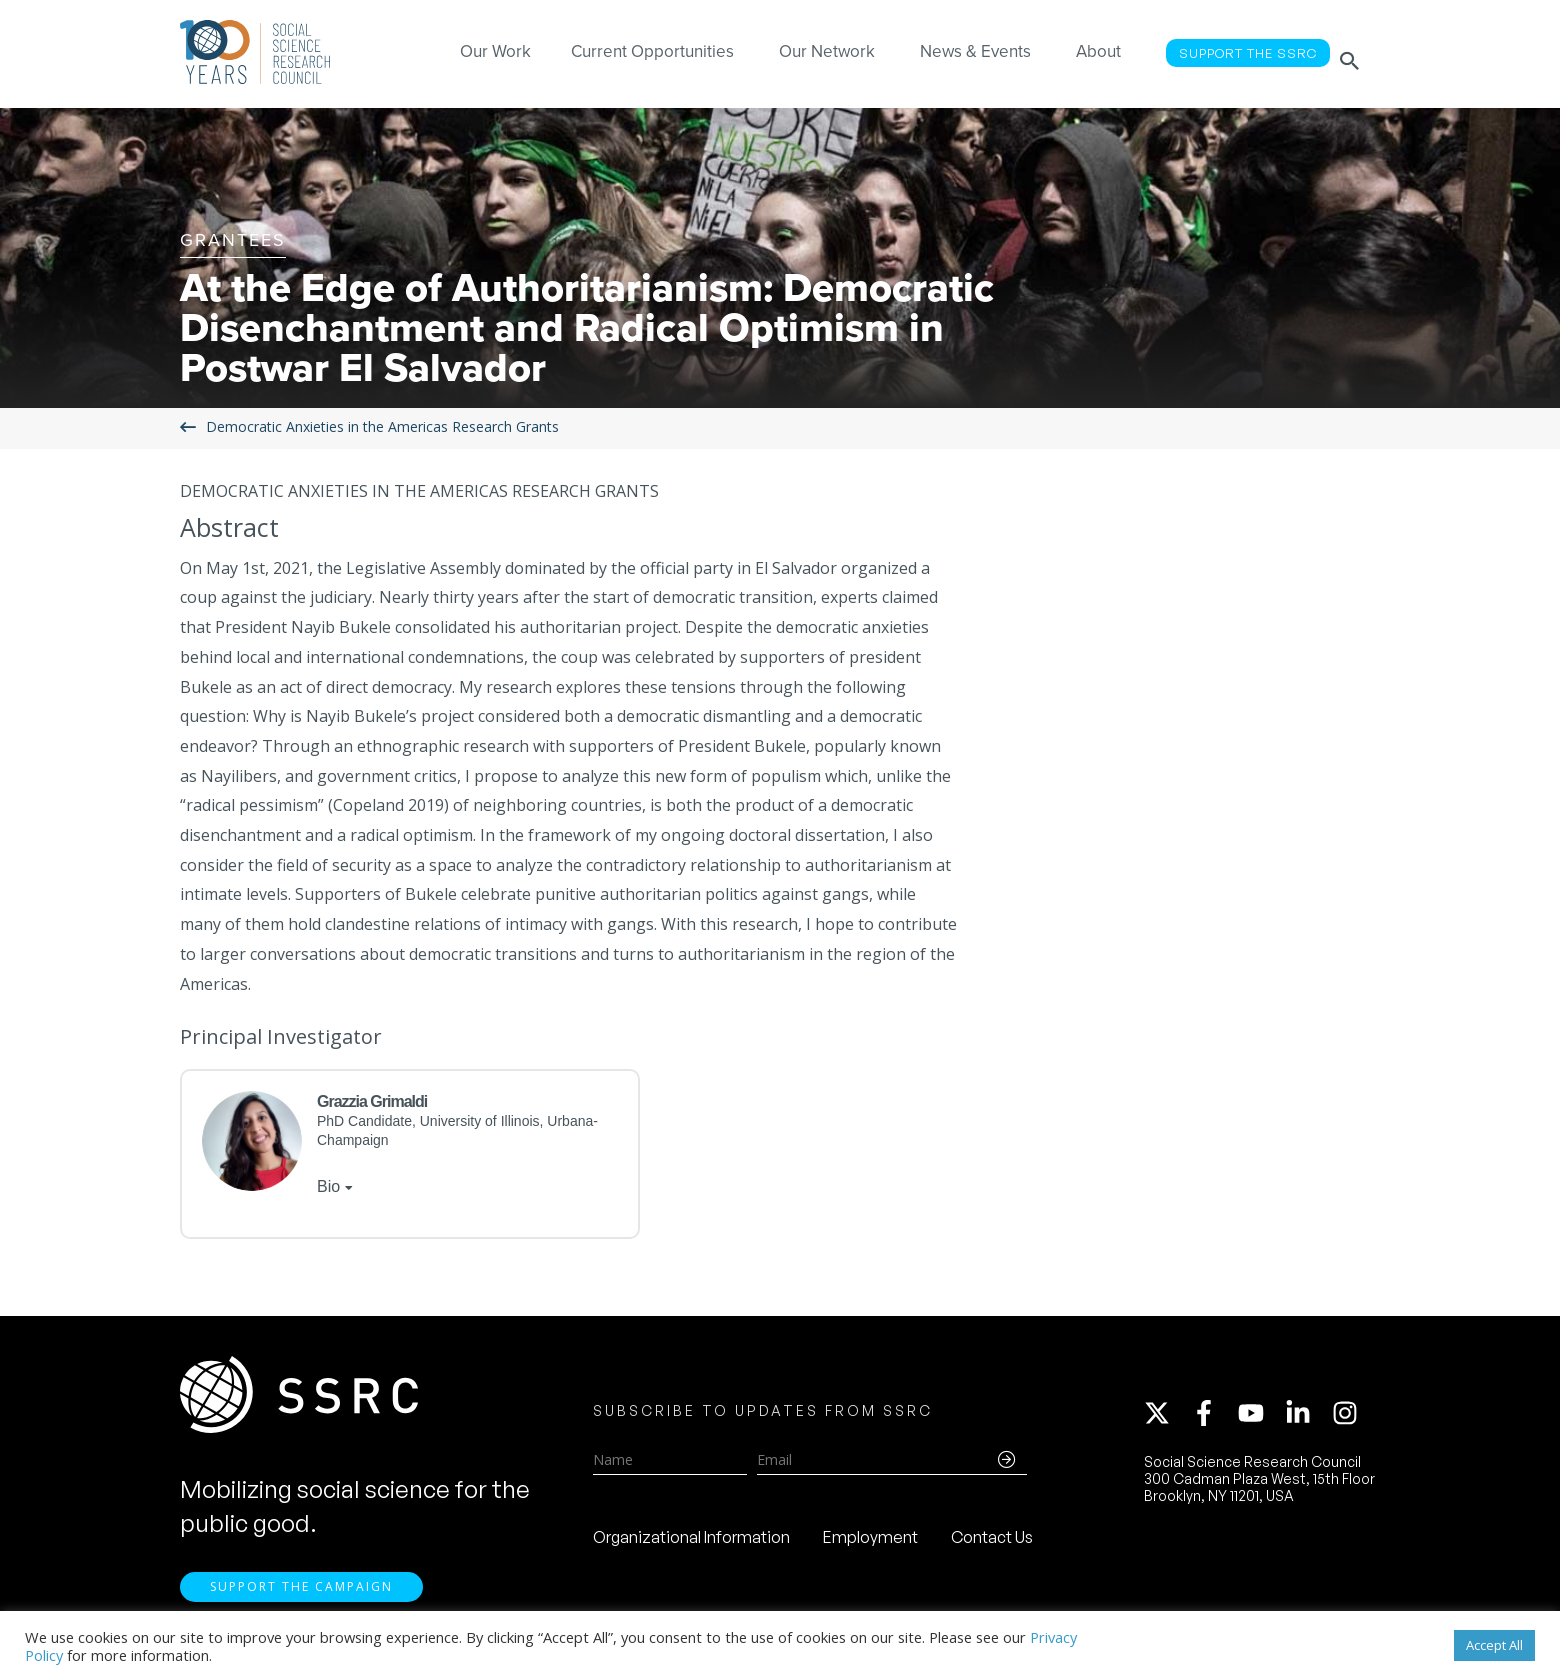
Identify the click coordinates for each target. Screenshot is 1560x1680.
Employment (870, 1544)
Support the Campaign (301, 1600)
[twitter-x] (1166, 1420)
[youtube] (1260, 1420)
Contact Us (992, 1544)
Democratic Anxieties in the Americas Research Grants (382, 427)
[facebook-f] (1213, 1420)
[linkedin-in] (1307, 1420)
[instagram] (1349, 1420)
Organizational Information (691, 1544)
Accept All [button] (1494, 1645)
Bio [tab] (328, 1186)
